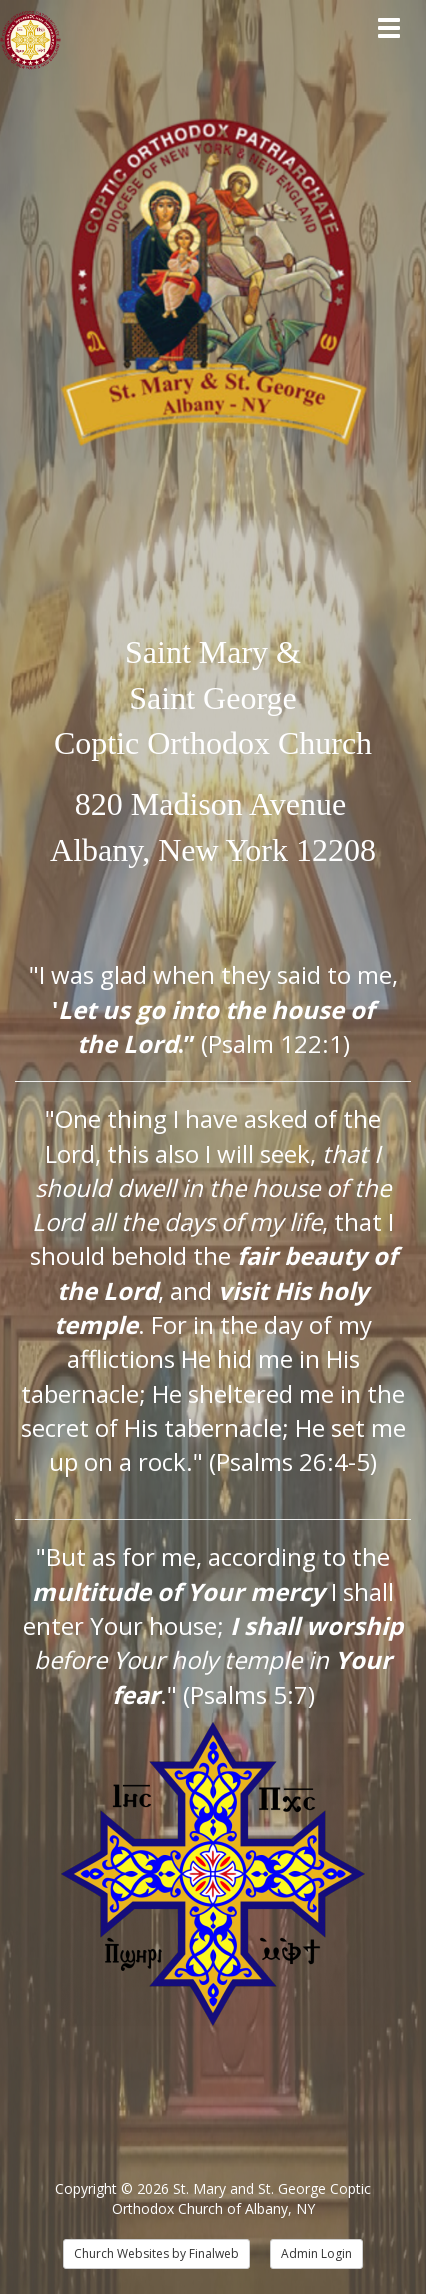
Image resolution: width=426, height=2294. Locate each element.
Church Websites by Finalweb (156, 2253)
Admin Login (316, 2253)
